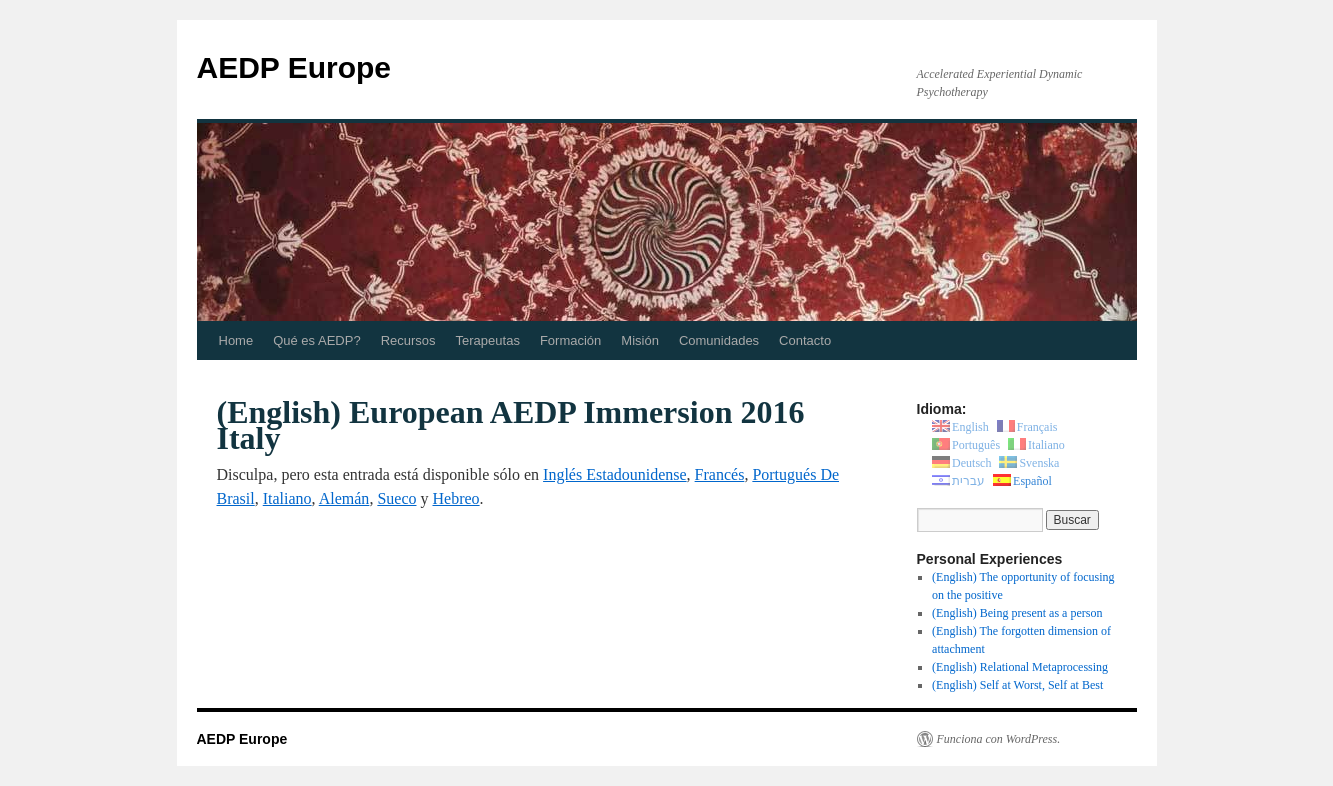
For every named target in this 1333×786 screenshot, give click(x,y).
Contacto (805, 340)
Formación (570, 340)
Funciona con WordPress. (999, 739)
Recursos (408, 340)
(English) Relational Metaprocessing (1020, 667)
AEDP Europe (294, 67)
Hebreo (455, 498)
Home (236, 340)
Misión (640, 340)
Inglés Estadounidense (615, 474)
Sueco (396, 498)
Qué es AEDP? (316, 340)
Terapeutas (488, 340)
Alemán (344, 498)
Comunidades (719, 340)
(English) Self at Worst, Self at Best (1017, 685)
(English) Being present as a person (1017, 613)
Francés (720, 474)
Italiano (287, 498)
